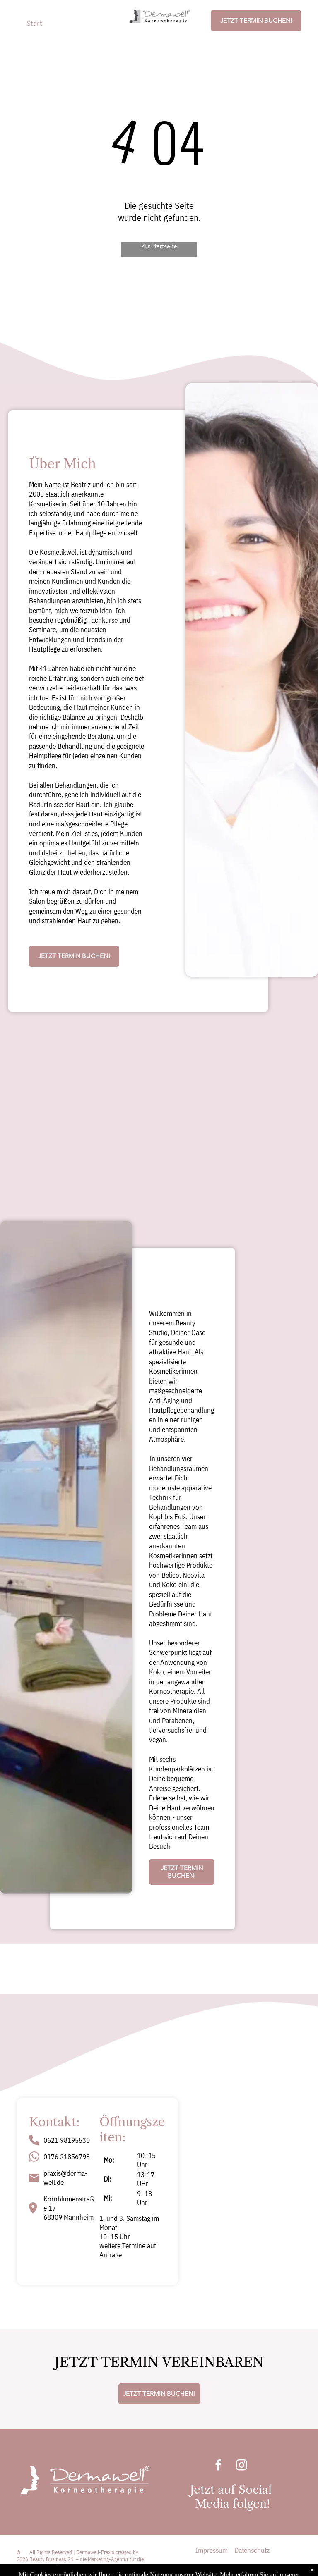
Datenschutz (252, 2550)
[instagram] (241, 2466)
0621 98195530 (66, 2140)
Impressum (211, 2550)
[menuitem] (39, 23)
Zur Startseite (159, 246)
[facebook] (218, 2466)
